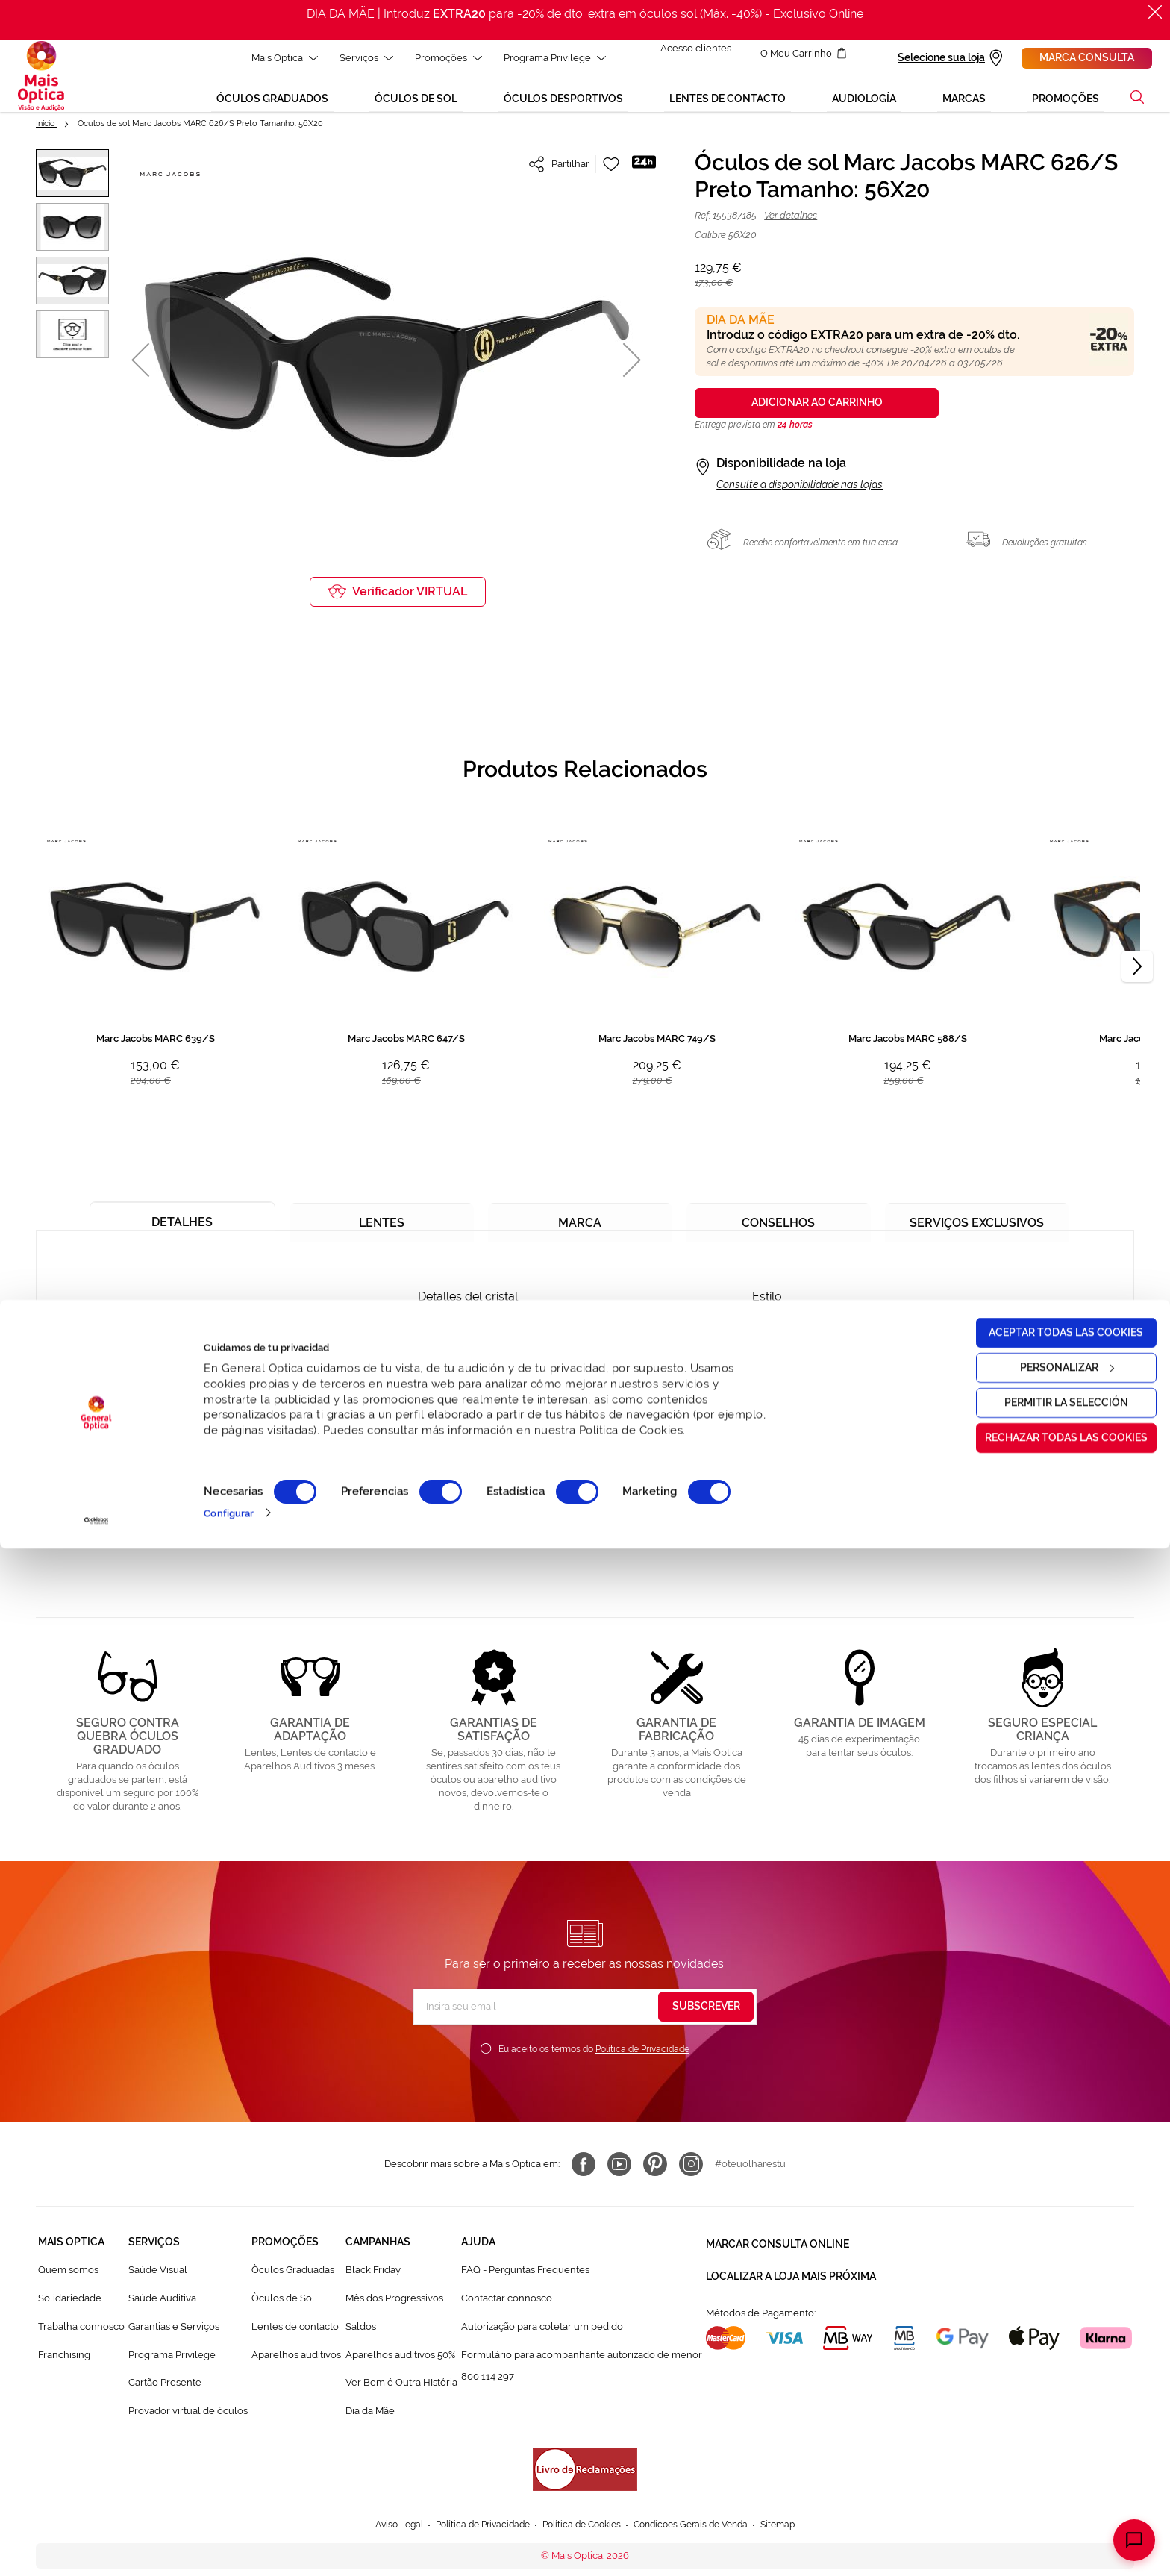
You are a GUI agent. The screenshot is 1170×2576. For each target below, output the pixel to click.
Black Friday (373, 2280)
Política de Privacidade (642, 2059)
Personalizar (1046, 2395)
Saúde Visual (157, 2280)
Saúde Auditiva (162, 2308)
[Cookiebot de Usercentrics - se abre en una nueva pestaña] (96, 2548)
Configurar (229, 2540)
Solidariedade (69, 2308)
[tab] (182, 1226)
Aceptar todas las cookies (1046, 2360)
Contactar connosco (506, 2308)
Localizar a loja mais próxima (791, 2279)
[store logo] (41, 81)
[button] (140, 370)
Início (46, 134)
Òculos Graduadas (292, 2280)
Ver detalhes (790, 225)
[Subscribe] (706, 2017)
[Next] (1137, 977)
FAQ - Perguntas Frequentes (525, 2280)
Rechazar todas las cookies (1045, 2466)
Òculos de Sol (283, 2308)
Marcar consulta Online (777, 2252)
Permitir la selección (1045, 2430)
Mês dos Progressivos (394, 2308)
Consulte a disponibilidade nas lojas (799, 495)
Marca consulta (1086, 57)
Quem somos (68, 2280)
